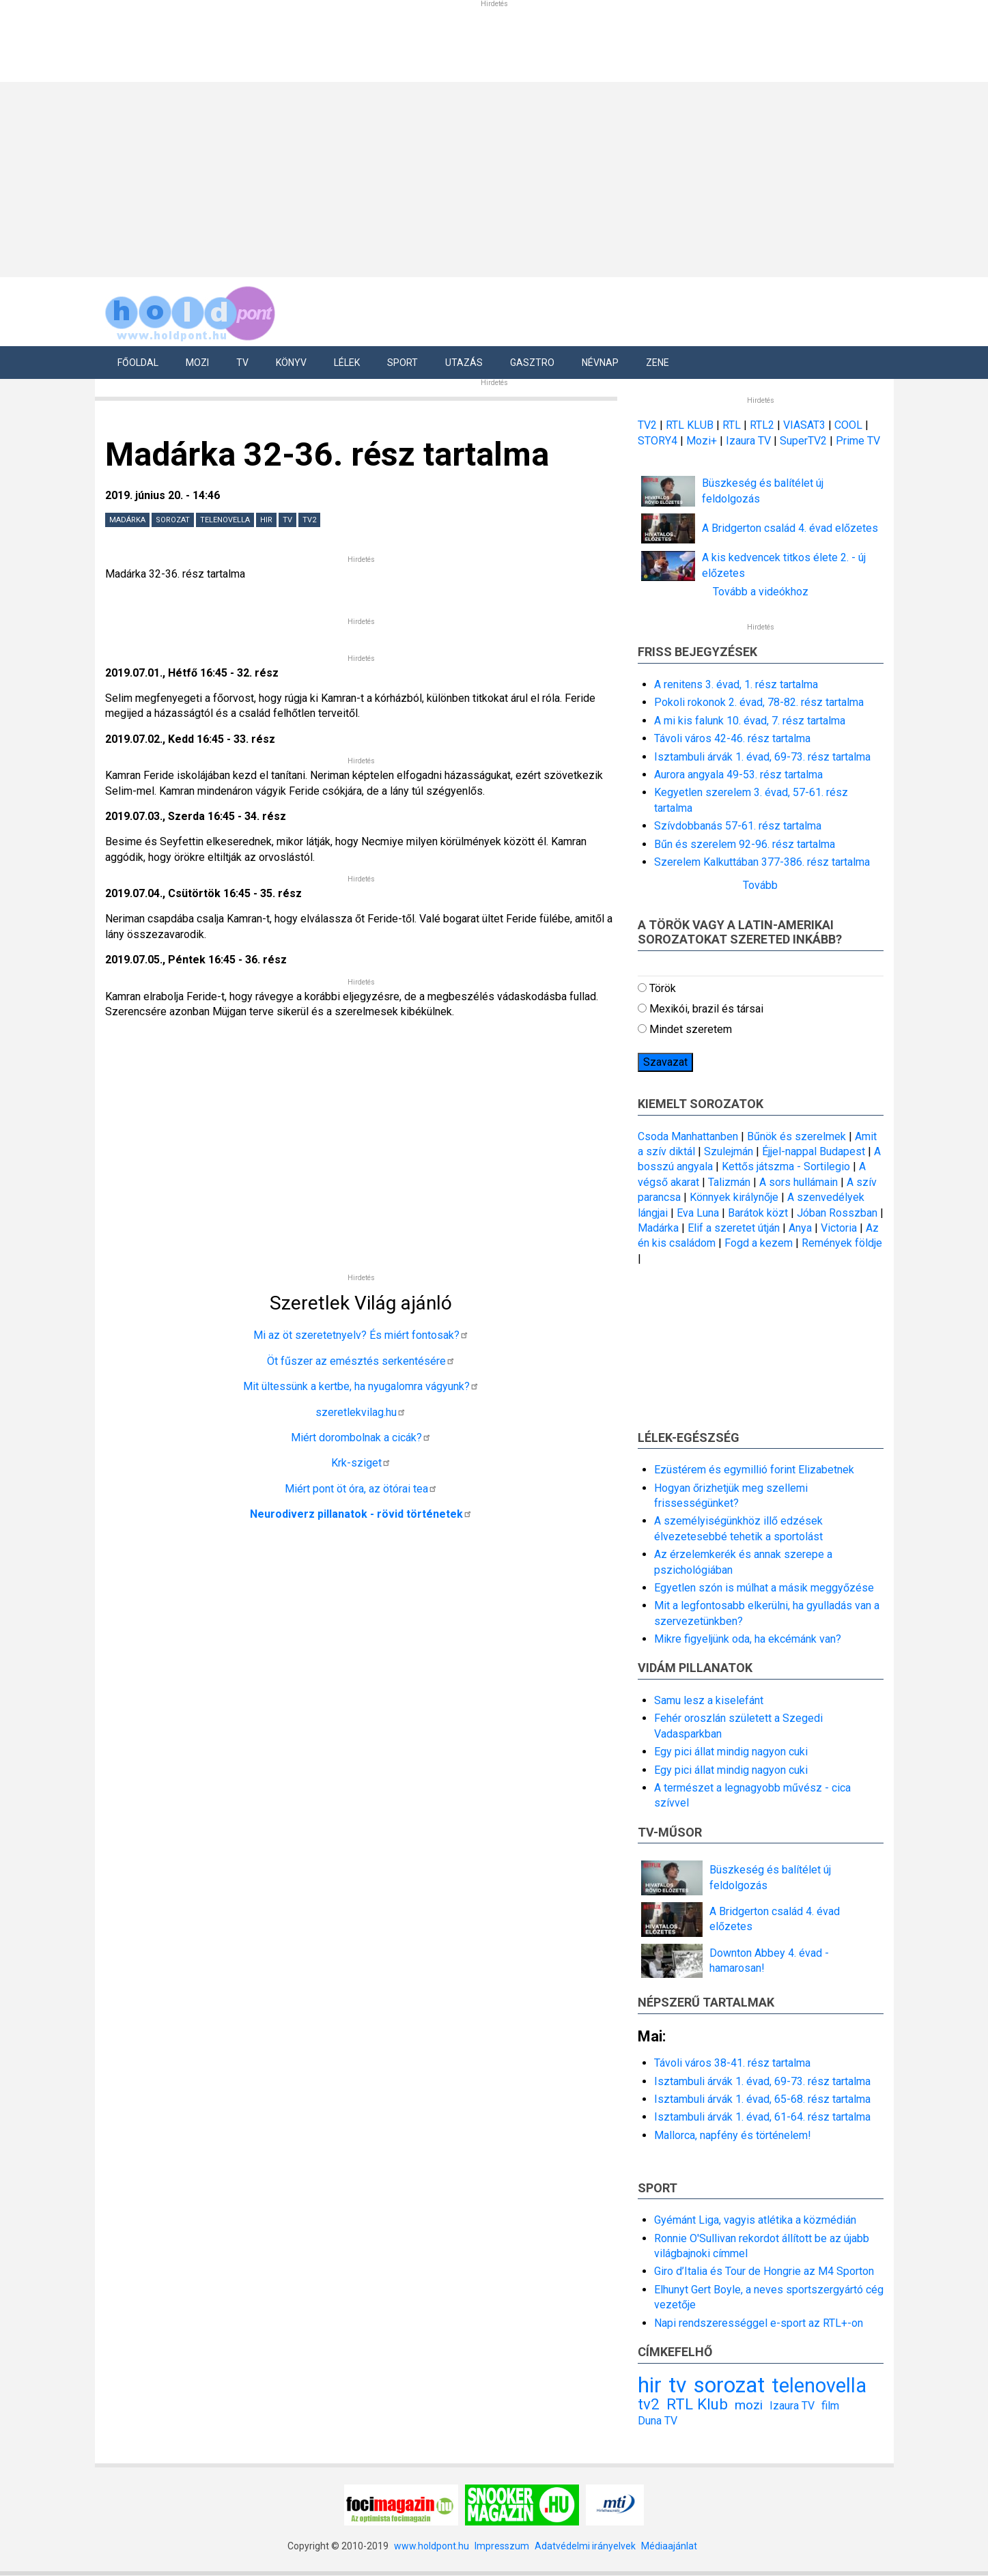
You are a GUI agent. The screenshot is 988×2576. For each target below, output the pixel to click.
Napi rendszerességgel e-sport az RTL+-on (758, 2323)
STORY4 (659, 440)
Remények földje (842, 1242)
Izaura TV (750, 440)
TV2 (647, 425)
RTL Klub (697, 2404)
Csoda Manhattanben (688, 1136)
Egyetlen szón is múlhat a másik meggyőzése (764, 1587)
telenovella (225, 519)
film (830, 2405)
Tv (242, 362)
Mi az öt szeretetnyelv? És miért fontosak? (361, 1335)
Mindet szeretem (690, 1029)
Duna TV (657, 2420)
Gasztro (532, 362)
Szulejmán (728, 1151)
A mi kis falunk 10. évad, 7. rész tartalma (749, 720)
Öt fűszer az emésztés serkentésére (361, 1361)
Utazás (464, 362)
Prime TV (858, 440)
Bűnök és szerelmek (796, 1136)
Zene (657, 362)
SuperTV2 (805, 440)
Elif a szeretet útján (734, 1227)
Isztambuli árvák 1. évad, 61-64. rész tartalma (762, 2116)
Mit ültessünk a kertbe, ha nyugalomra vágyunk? (361, 1386)
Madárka (127, 519)
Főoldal (137, 362)
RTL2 (762, 425)
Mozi (197, 362)
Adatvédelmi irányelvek (585, 2545)
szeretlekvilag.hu (360, 1412)
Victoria (839, 1227)
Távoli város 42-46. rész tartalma (732, 738)
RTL (731, 425)
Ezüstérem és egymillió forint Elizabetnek (754, 1469)
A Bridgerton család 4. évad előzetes (790, 528)
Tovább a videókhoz (760, 591)
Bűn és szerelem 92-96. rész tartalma (744, 844)
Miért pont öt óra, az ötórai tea (361, 1488)
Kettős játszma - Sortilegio (786, 1166)
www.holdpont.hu (431, 2545)
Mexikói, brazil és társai (706, 1008)
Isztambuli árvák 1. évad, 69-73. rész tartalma (762, 756)
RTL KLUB (690, 425)
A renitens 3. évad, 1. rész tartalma (736, 684)
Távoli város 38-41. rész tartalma (732, 2062)
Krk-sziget (361, 1462)
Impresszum (502, 2545)
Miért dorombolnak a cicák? (361, 1437)
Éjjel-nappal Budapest (813, 1151)
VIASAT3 (804, 425)
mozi (749, 2405)
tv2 (309, 519)
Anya (800, 1227)
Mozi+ (703, 440)
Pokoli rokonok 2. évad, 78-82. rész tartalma (759, 702)
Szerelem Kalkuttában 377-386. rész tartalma (762, 861)
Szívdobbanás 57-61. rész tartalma (737, 825)
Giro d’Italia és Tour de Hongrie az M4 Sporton (764, 2271)
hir (266, 519)
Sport (402, 362)
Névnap (600, 362)
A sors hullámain (798, 1182)
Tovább (760, 885)
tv (287, 519)
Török (662, 988)
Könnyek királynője (734, 1197)
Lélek (347, 362)
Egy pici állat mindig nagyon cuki (731, 1751)
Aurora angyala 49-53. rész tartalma (738, 774)
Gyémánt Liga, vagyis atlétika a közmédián (755, 2219)
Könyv (291, 362)
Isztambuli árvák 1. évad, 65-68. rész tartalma (762, 2099)
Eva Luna (698, 1212)
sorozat (173, 519)
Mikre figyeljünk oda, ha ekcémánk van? (747, 1638)
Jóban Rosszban (837, 1212)
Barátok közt (758, 1212)
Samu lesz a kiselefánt (708, 1700)
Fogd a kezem (758, 1242)
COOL (848, 425)
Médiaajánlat (669, 2545)
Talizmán (729, 1182)
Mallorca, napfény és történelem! (732, 2135)
